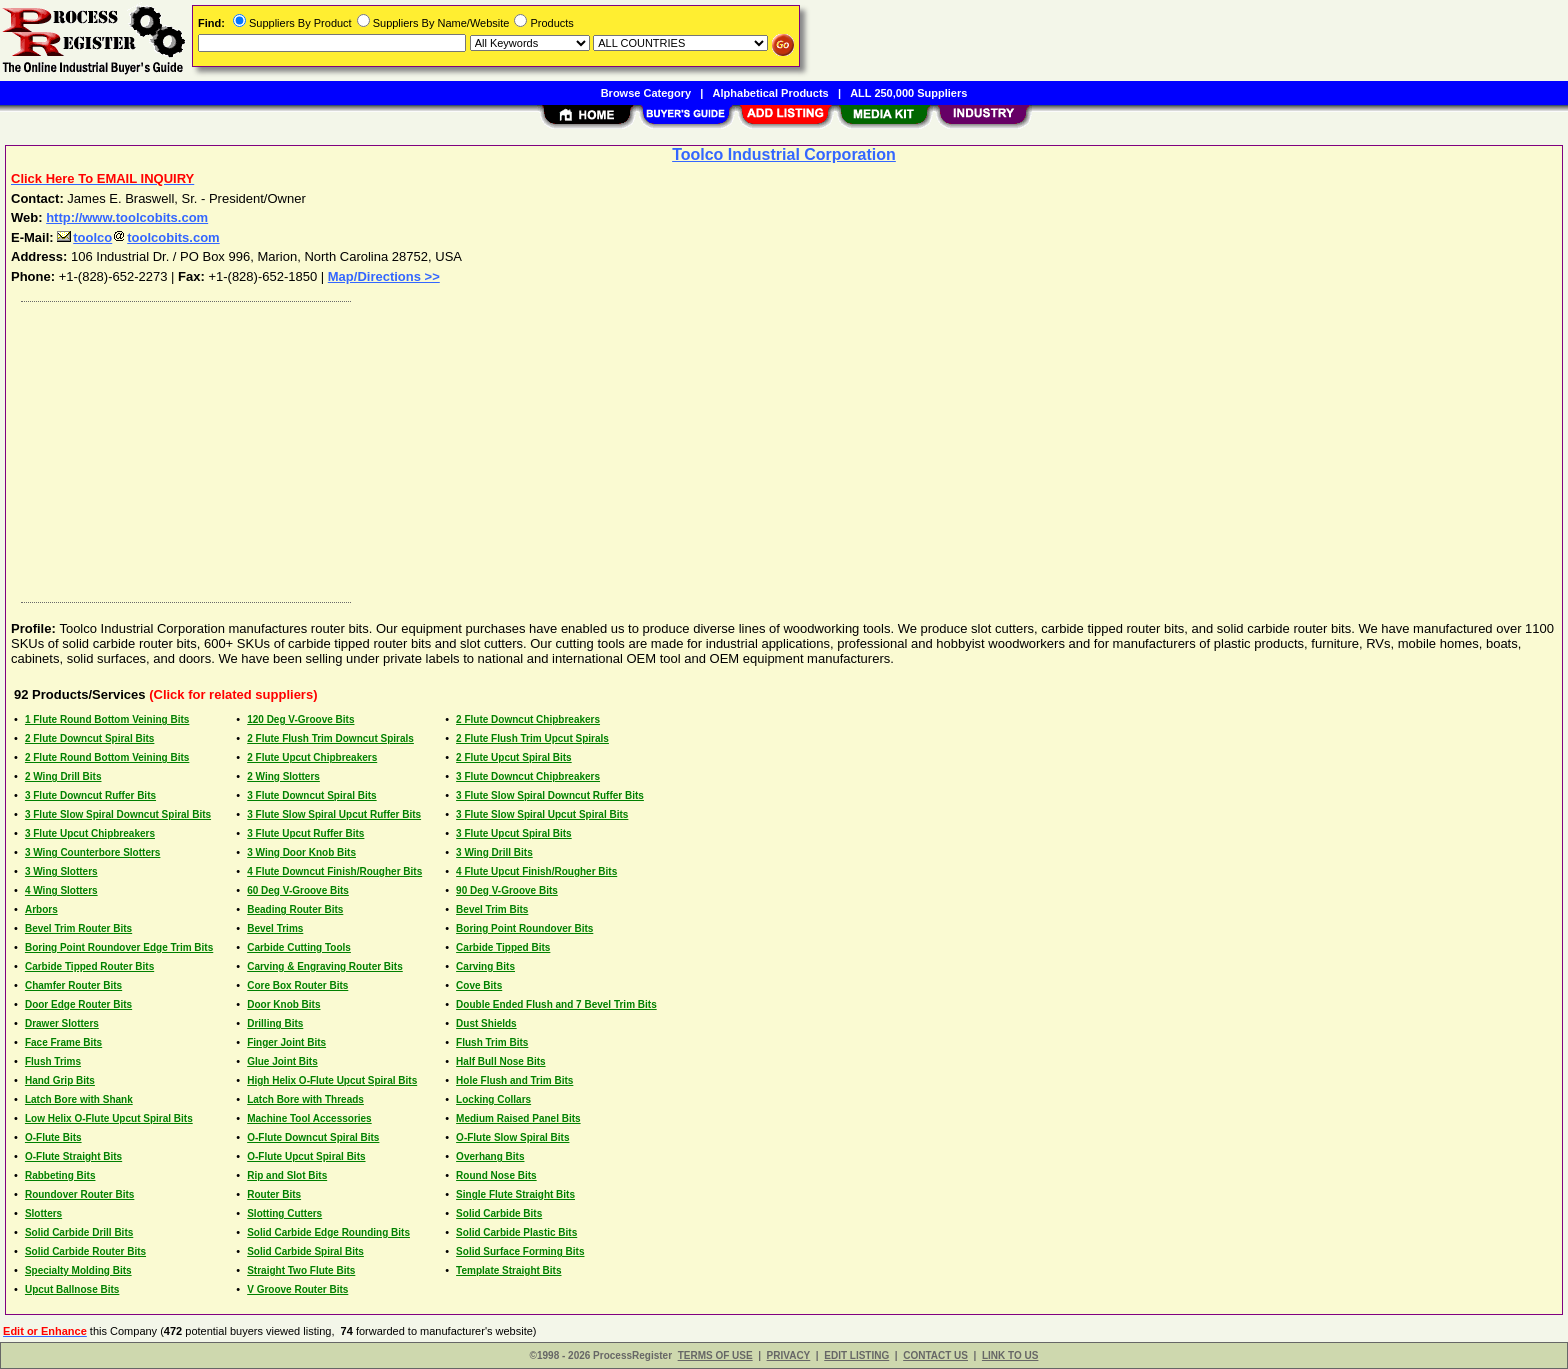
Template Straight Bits (508, 1270)
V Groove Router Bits (297, 1289)
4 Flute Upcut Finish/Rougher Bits (536, 871)
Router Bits (274, 1194)
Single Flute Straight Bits (515, 1194)
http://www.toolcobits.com (127, 217)
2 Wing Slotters (283, 776)
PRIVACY (789, 1355)
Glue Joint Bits (282, 1061)
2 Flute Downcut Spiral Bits (89, 738)
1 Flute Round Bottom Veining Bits (107, 719)
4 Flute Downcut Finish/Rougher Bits (334, 871)
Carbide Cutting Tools (299, 947)
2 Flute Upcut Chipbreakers (312, 757)
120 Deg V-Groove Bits (300, 719)
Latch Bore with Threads (305, 1099)
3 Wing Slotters (61, 871)
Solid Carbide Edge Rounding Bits (328, 1232)
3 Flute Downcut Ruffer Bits (90, 795)
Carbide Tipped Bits (503, 947)
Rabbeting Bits (60, 1175)
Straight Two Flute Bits (301, 1270)
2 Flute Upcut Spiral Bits (514, 757)
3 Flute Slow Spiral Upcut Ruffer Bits (334, 814)
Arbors (41, 909)
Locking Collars (493, 1099)
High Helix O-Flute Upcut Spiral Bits (332, 1080)
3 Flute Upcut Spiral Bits (514, 833)
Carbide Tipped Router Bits (89, 966)
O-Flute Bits (53, 1137)
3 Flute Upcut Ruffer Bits (305, 833)
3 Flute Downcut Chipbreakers (528, 776)
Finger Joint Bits (286, 1042)
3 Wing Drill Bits (494, 852)
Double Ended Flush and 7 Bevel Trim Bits (556, 1004)
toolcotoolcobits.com (138, 237)
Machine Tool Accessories (309, 1118)
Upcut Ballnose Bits (72, 1289)
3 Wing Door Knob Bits (301, 852)
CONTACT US (935, 1355)
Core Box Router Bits (297, 985)
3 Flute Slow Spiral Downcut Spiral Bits (118, 814)
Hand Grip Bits (60, 1080)
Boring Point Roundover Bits (524, 928)
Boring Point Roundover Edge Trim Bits (119, 947)
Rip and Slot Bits (287, 1175)
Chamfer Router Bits (73, 985)
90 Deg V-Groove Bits (507, 890)
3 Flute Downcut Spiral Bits (311, 795)
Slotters (43, 1213)
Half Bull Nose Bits (500, 1061)
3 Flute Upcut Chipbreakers (90, 833)
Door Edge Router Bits (78, 1004)
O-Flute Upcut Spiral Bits (306, 1156)
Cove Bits (479, 985)
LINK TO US (1010, 1355)
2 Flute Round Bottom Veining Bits (107, 757)
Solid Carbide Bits (499, 1213)
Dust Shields (486, 1023)
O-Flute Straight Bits (73, 1156)
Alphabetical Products (771, 93)
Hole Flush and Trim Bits (514, 1080)
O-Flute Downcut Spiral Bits (313, 1137)
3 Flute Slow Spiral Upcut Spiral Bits (542, 814)
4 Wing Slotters (61, 890)
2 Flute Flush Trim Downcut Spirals (330, 738)
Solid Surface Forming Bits (520, 1251)
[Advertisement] (613, 447)
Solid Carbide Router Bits (85, 1251)
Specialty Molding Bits (78, 1270)
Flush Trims (53, 1061)
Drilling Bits (275, 1023)
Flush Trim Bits (492, 1042)
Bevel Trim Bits (492, 909)
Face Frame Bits (63, 1042)
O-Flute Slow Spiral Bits (512, 1137)
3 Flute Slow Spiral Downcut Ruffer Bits (550, 795)
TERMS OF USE (715, 1355)
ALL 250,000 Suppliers (908, 93)
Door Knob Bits (283, 1004)
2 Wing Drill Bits (63, 776)
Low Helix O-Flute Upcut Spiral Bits (109, 1118)
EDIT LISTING (856, 1355)
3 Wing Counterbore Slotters (92, 852)
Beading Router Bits (295, 909)
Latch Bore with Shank (79, 1099)
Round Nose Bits (496, 1175)
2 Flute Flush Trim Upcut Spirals (532, 738)
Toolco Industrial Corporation (784, 154)
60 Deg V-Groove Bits (298, 890)
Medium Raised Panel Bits (518, 1118)
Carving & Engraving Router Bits (325, 966)
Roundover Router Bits (79, 1194)
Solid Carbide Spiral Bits (305, 1251)
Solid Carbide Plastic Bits (516, 1232)
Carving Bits (485, 966)
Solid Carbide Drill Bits (79, 1232)
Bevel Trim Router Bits (78, 928)
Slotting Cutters (284, 1213)
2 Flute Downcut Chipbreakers (528, 719)
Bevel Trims (275, 928)
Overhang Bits (490, 1156)
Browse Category (646, 93)
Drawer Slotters (62, 1023)
